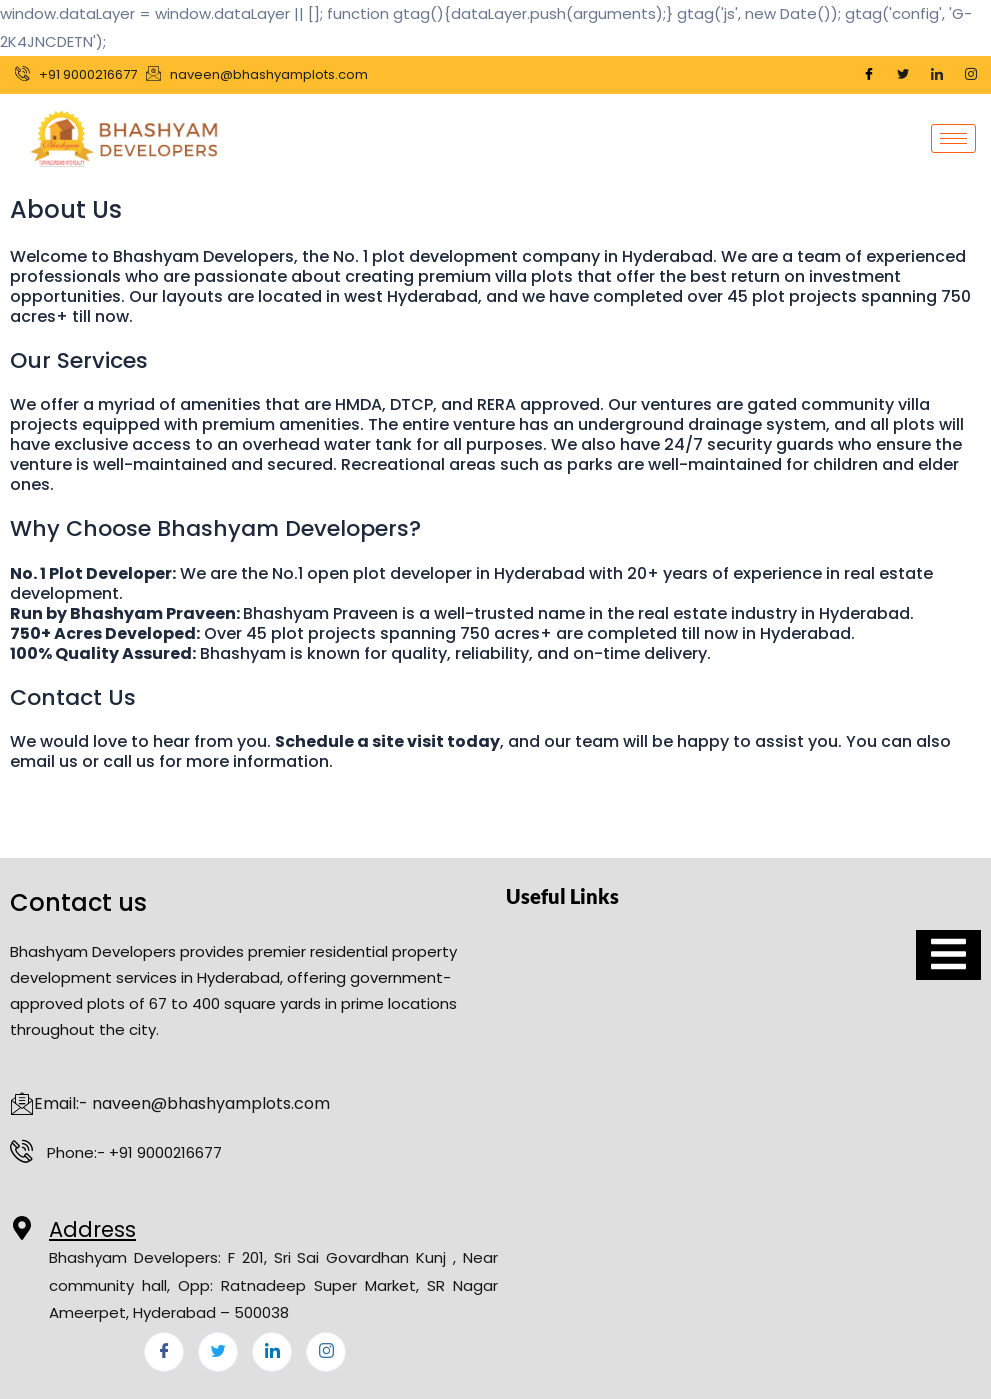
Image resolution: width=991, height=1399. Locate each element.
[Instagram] (971, 75)
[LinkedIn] (937, 75)
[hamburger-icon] (953, 138)
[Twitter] (903, 75)
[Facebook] (869, 75)
